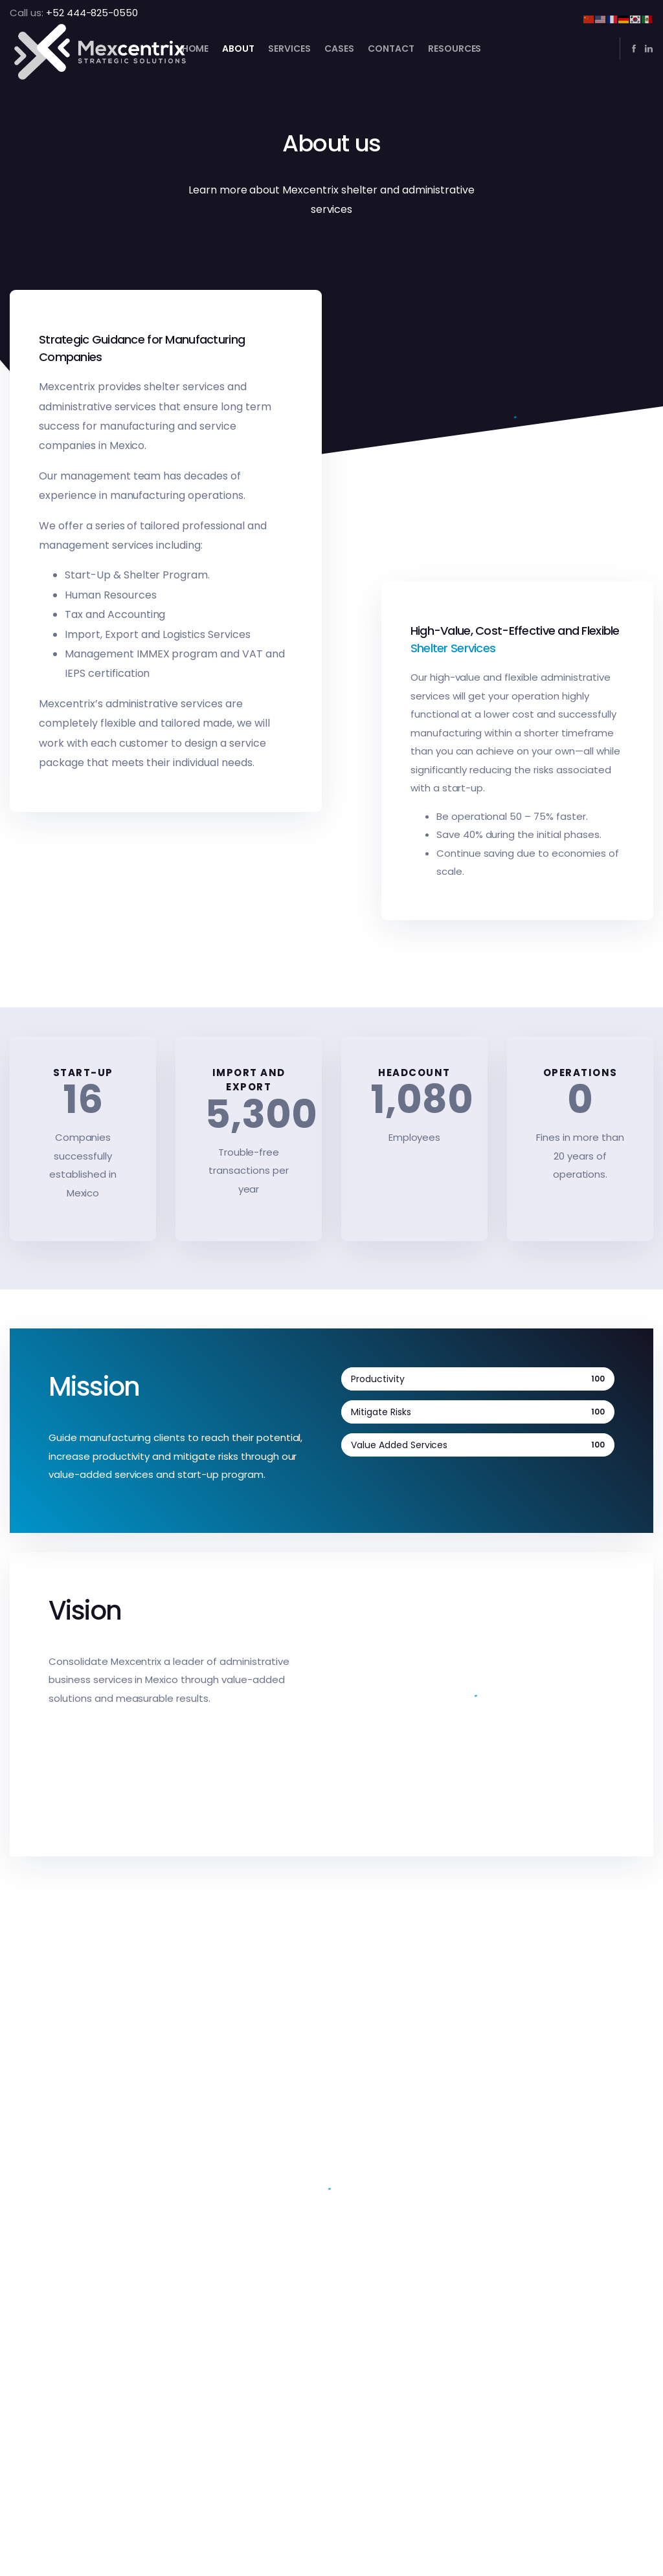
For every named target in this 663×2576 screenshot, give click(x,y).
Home (195, 48)
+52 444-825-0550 (92, 12)
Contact (391, 48)
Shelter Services (452, 648)
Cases (339, 48)
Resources (455, 48)
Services (289, 48)
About (238, 48)
